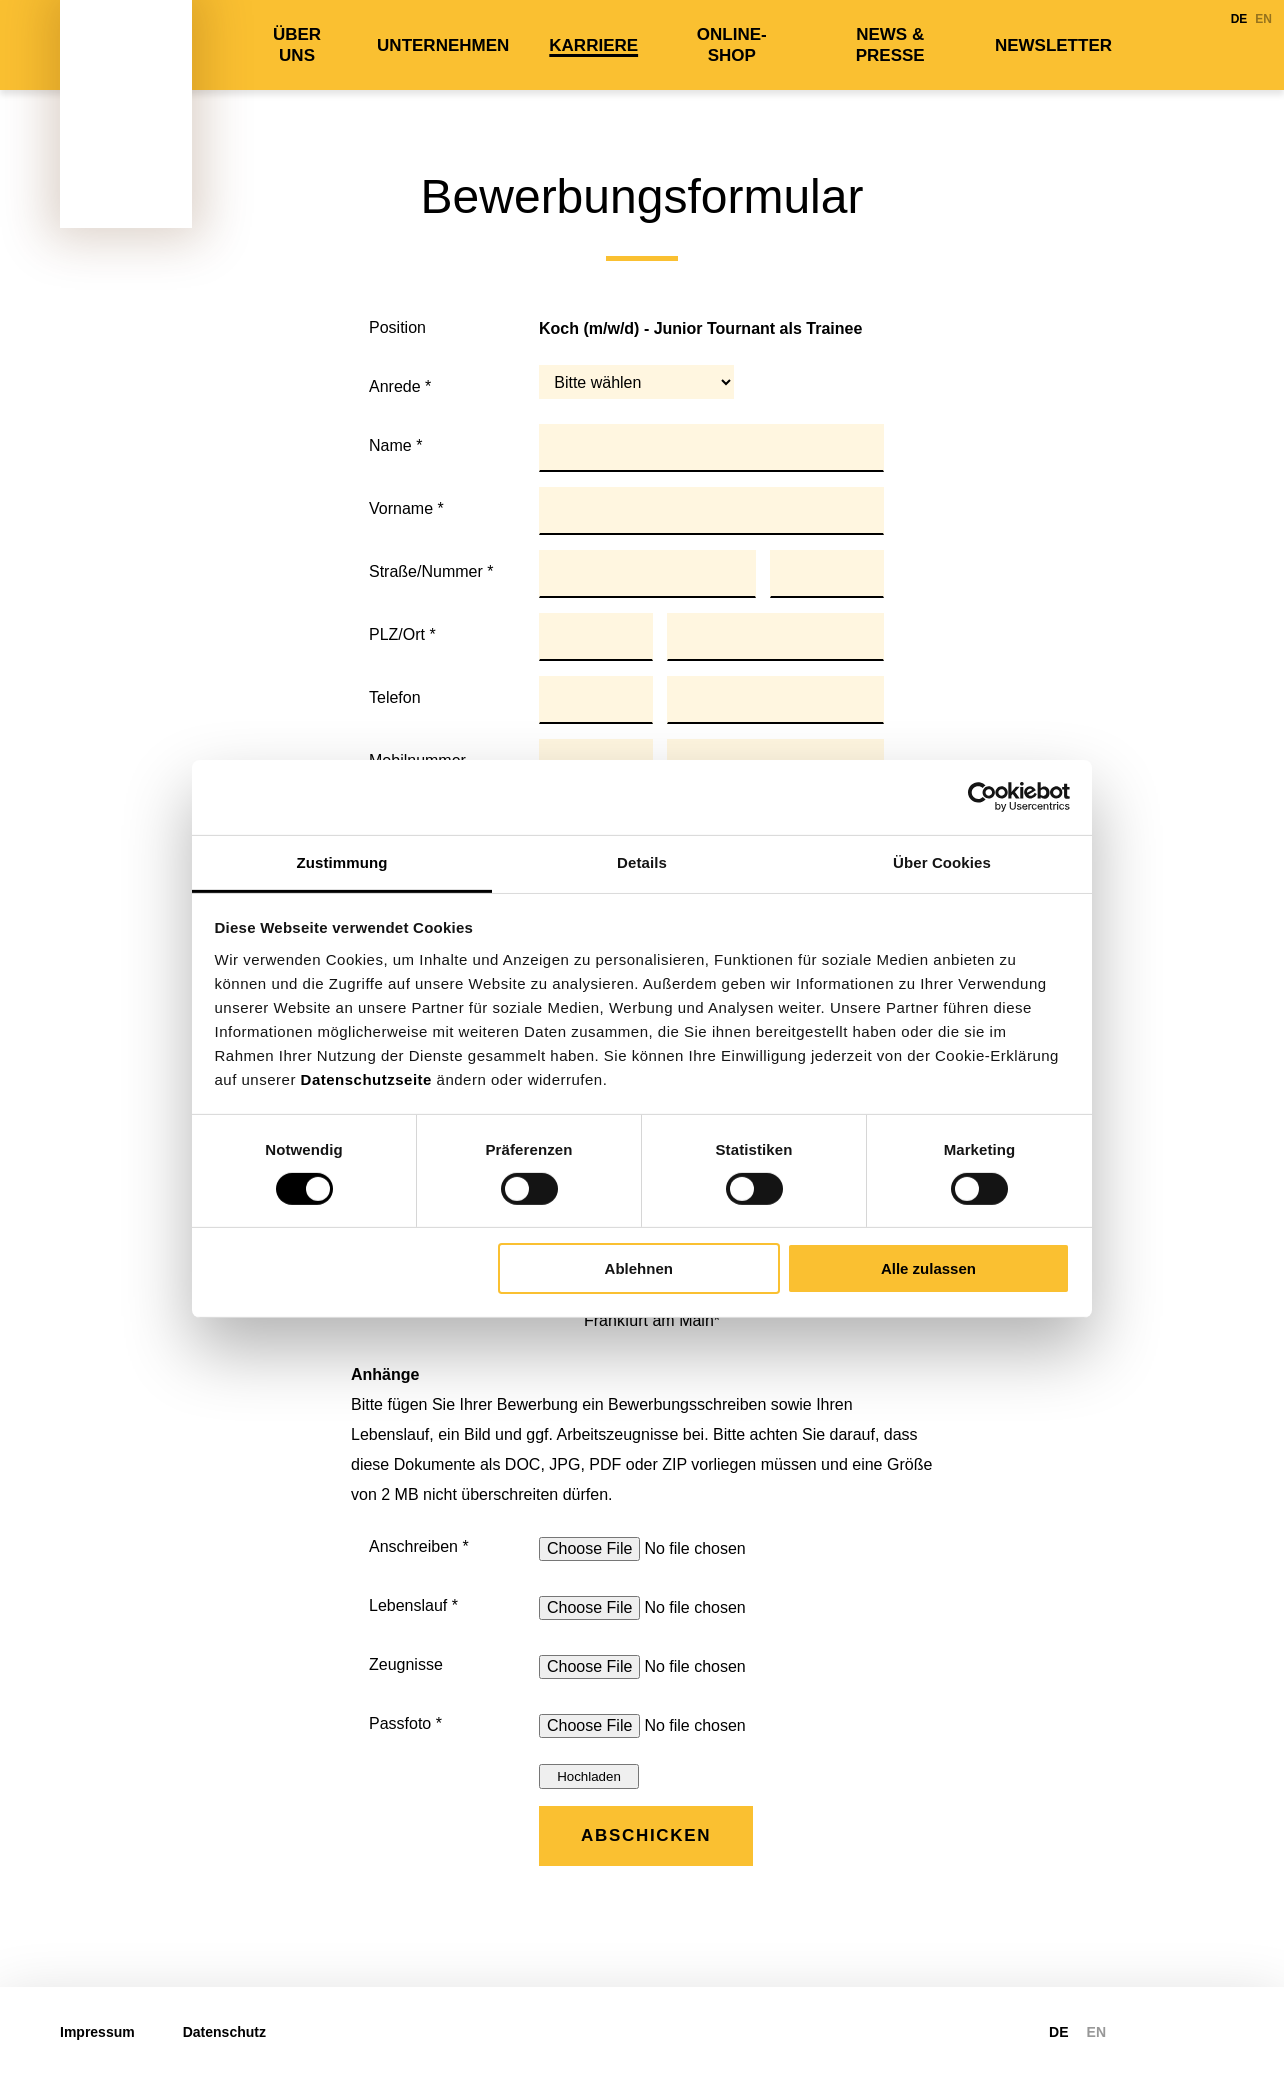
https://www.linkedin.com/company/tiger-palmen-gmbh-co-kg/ (1170, 2032)
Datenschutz (224, 2032)
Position (397, 327)
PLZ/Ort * (402, 634)
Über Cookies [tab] (942, 861)
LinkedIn (1160, 45)
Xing (1196, 45)
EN (1263, 19)
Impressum (97, 2032)
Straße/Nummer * (431, 571)
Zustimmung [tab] (342, 861)
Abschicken (646, 1835)
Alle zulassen (928, 1268)
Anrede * (400, 386)
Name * (395, 445)
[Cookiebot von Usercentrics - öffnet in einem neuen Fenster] (982, 797)
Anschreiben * (419, 1546)
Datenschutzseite (366, 1078)
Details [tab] (642, 861)
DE (1239, 19)
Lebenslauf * (413, 1605)
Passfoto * (405, 1723)
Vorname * (406, 508)
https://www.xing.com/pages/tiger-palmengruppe (1212, 2031)
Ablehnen (639, 1268)
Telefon (395, 697)
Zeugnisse (406, 1664)
